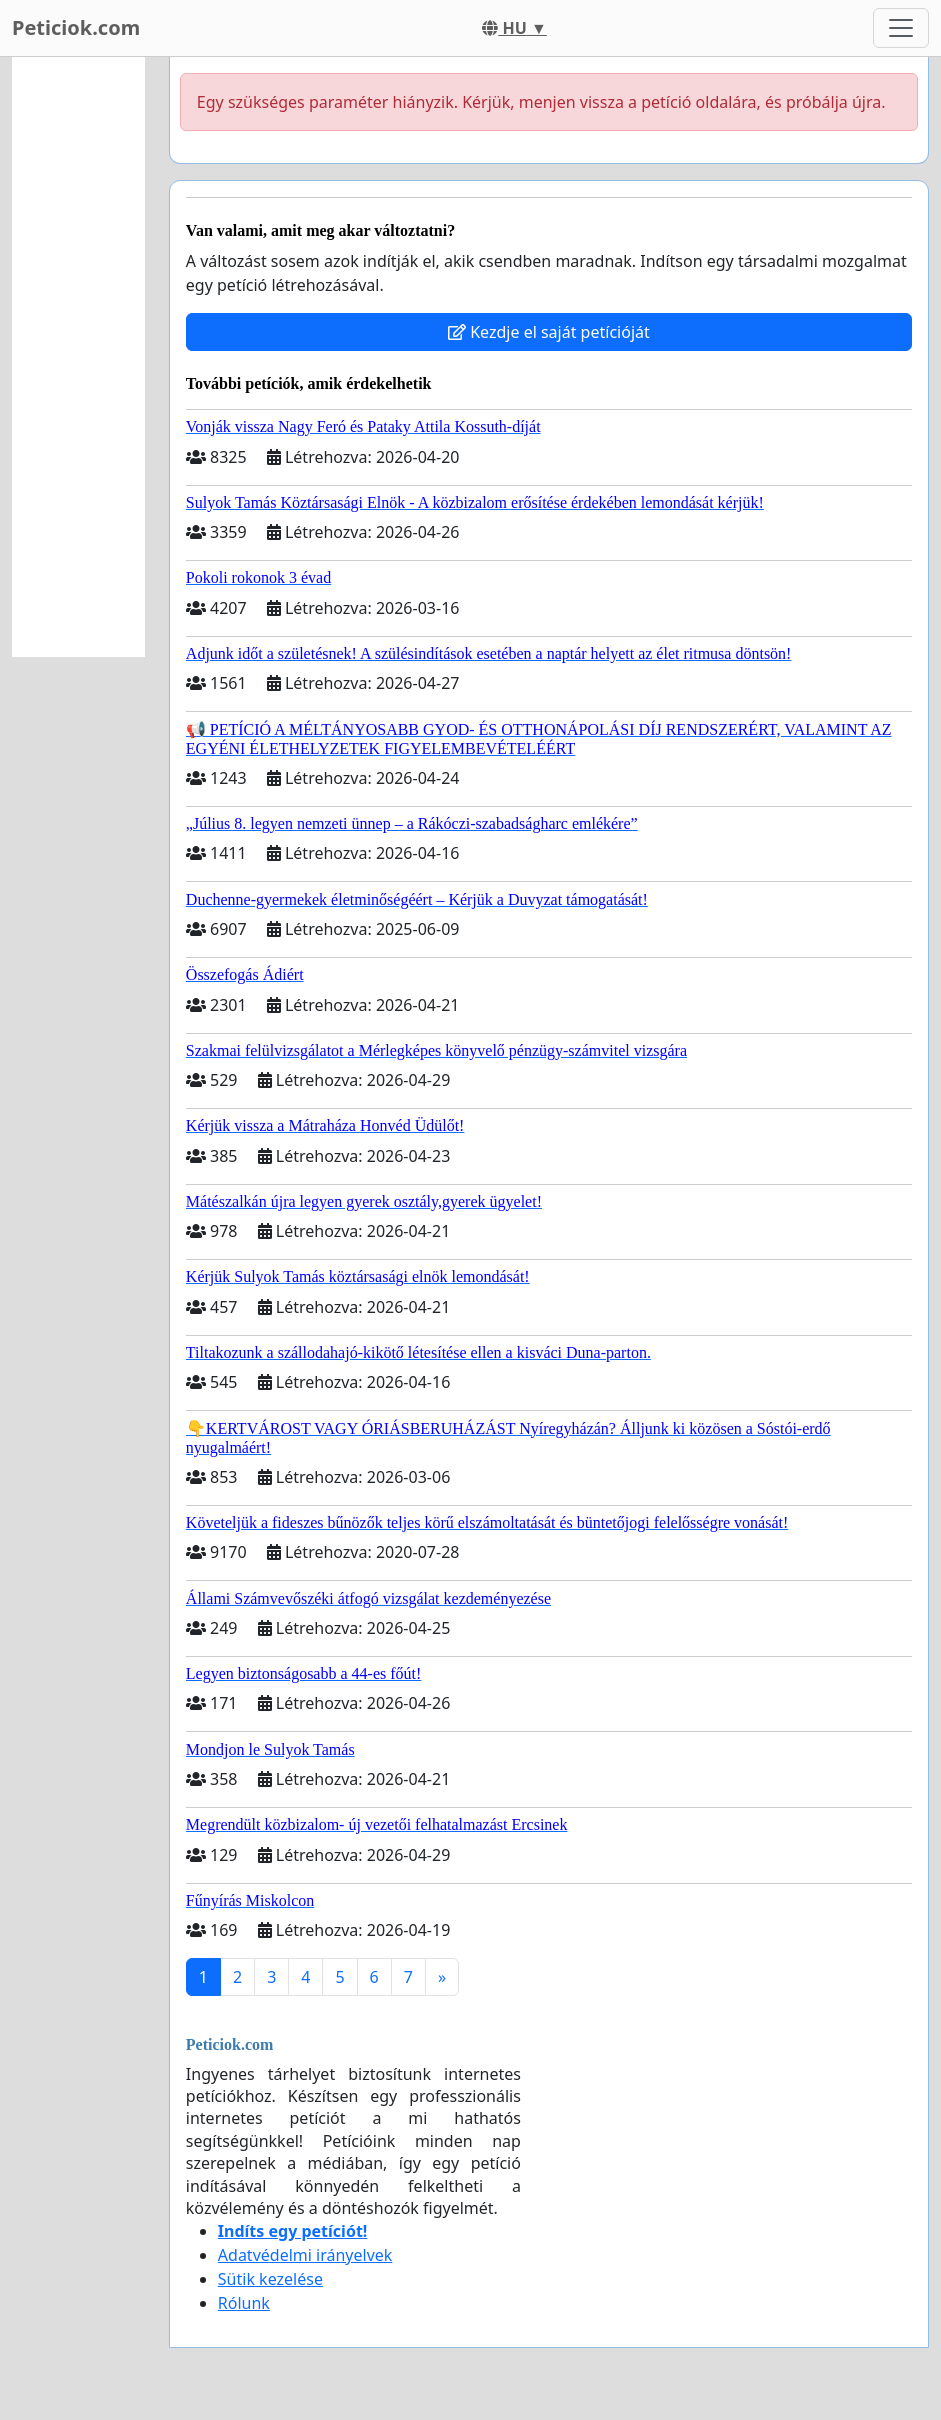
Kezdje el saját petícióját (549, 332)
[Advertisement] (78, 357)
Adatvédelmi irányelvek (305, 2255)
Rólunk (244, 2303)
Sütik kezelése (270, 2279)
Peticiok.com (76, 27)
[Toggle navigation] (901, 28)
